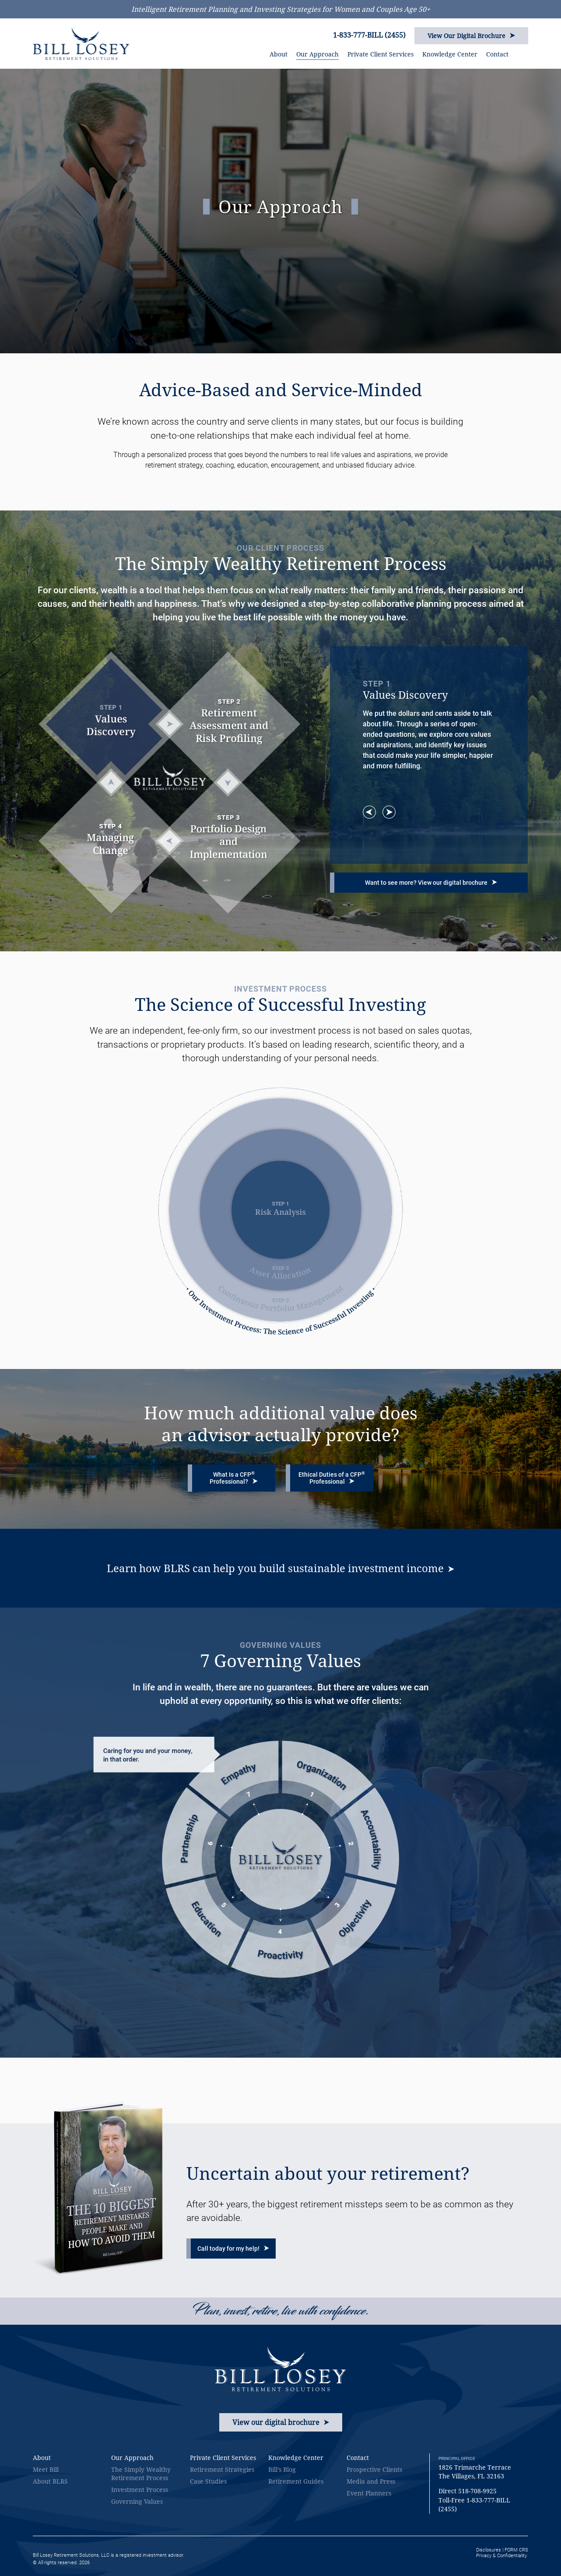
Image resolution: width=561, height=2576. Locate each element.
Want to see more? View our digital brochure (431, 882)
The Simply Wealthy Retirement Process (141, 2473)
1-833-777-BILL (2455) (369, 35)
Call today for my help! (233, 2248)
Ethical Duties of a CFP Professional (331, 1478)
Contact (497, 54)
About (279, 54)
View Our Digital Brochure (471, 36)
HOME (255, 54)
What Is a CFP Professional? (234, 1478)
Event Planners (369, 2493)
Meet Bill (46, 2469)
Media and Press (371, 2481)
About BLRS (50, 2481)
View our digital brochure (280, 2422)
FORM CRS (516, 2550)
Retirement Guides (295, 2481)
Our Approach (317, 54)
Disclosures (488, 2550)
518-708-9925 (477, 2491)
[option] (429, 725)
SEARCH (525, 52)
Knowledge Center (449, 54)
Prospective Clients (374, 2469)
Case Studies (208, 2481)
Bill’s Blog (282, 2469)
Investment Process (139, 2489)
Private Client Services (380, 54)
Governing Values (137, 2501)
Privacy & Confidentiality (501, 2555)
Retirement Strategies (222, 2469)
